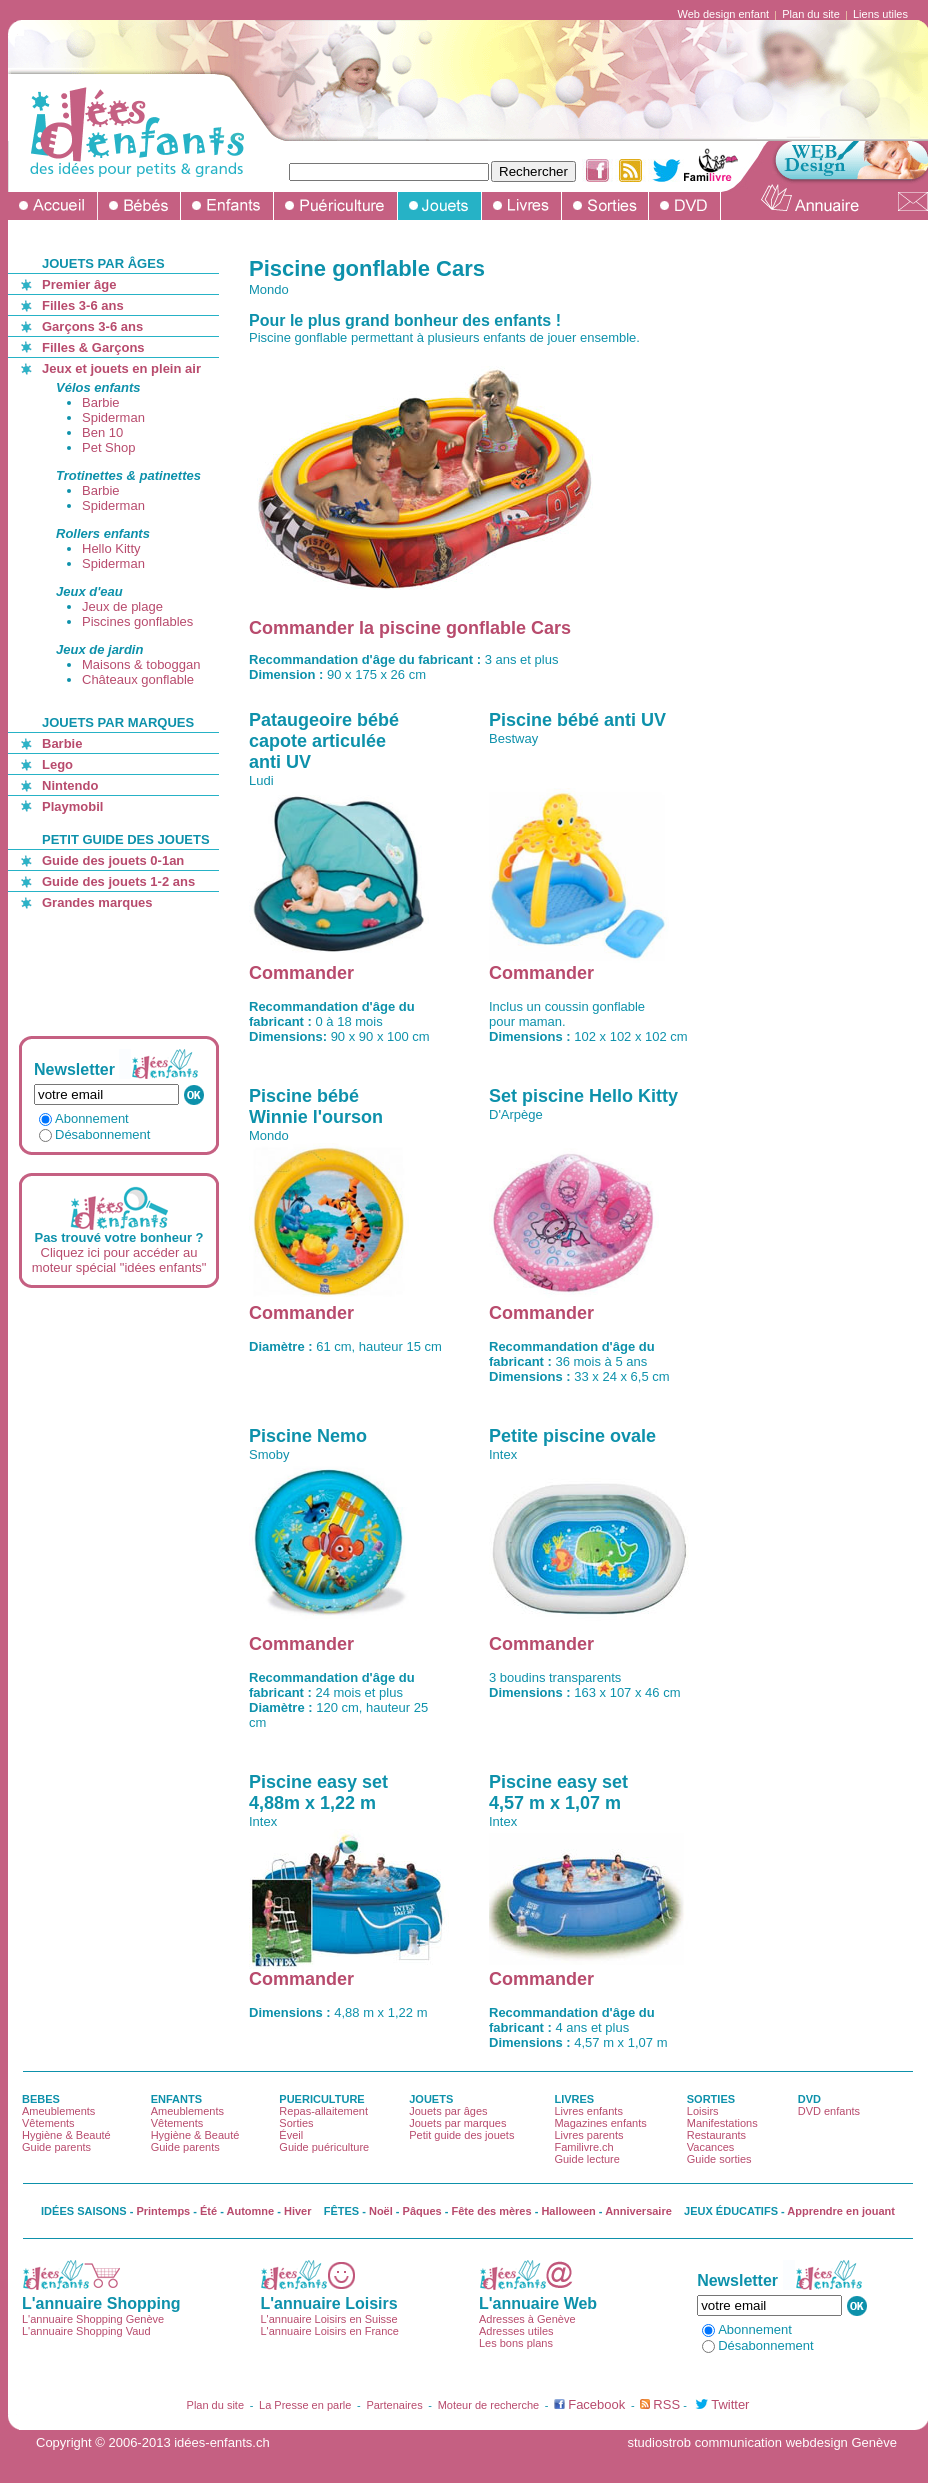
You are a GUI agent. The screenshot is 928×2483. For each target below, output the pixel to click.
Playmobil (72, 806)
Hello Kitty (111, 548)
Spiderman (113, 417)
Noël (381, 2211)
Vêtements (48, 2123)
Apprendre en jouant (841, 2211)
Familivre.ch (583, 2147)
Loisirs (703, 2111)
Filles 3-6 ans (83, 305)
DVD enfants (829, 2111)
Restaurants (716, 2135)
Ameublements (58, 2111)
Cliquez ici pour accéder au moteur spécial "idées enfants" (119, 1260)
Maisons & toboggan (141, 664)
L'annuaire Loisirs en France (329, 2331)
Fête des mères (492, 2211)
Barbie (101, 402)
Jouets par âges (448, 2111)
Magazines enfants (600, 2123)
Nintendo (70, 785)
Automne (251, 2211)
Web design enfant (724, 14)
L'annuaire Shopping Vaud (86, 2331)
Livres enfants (588, 2111)
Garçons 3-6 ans (92, 326)
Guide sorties (719, 2159)
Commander (301, 973)
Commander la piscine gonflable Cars (410, 628)
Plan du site (810, 14)
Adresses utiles (516, 2331)
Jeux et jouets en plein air (121, 368)
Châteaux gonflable (138, 679)
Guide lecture (586, 2159)
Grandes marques (97, 902)
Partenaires (394, 2405)
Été (208, 2211)
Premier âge (79, 284)
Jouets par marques (457, 2123)
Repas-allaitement (323, 2111)
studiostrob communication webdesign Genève (762, 2442)
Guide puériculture (324, 2147)
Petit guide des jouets (461, 2135)
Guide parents (56, 2147)
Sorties (296, 2123)
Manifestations (722, 2123)
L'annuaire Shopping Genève (93, 2319)
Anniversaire (638, 2211)
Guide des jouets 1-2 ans (118, 881)
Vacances (711, 2147)
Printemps (163, 2211)
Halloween (568, 2211)
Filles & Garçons (93, 347)
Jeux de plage (122, 606)
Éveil (291, 2135)
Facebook (596, 2404)
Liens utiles (880, 14)
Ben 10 (102, 432)
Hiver (298, 2211)
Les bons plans (516, 2343)
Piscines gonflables (137, 621)
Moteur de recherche (489, 2405)
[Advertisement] (122, 973)
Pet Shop (109, 447)
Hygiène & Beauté (66, 2135)
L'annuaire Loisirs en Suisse (328, 2319)
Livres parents (588, 2135)
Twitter (730, 2404)
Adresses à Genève (527, 2319)
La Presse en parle (305, 2405)
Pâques (422, 2211)
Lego (57, 764)
